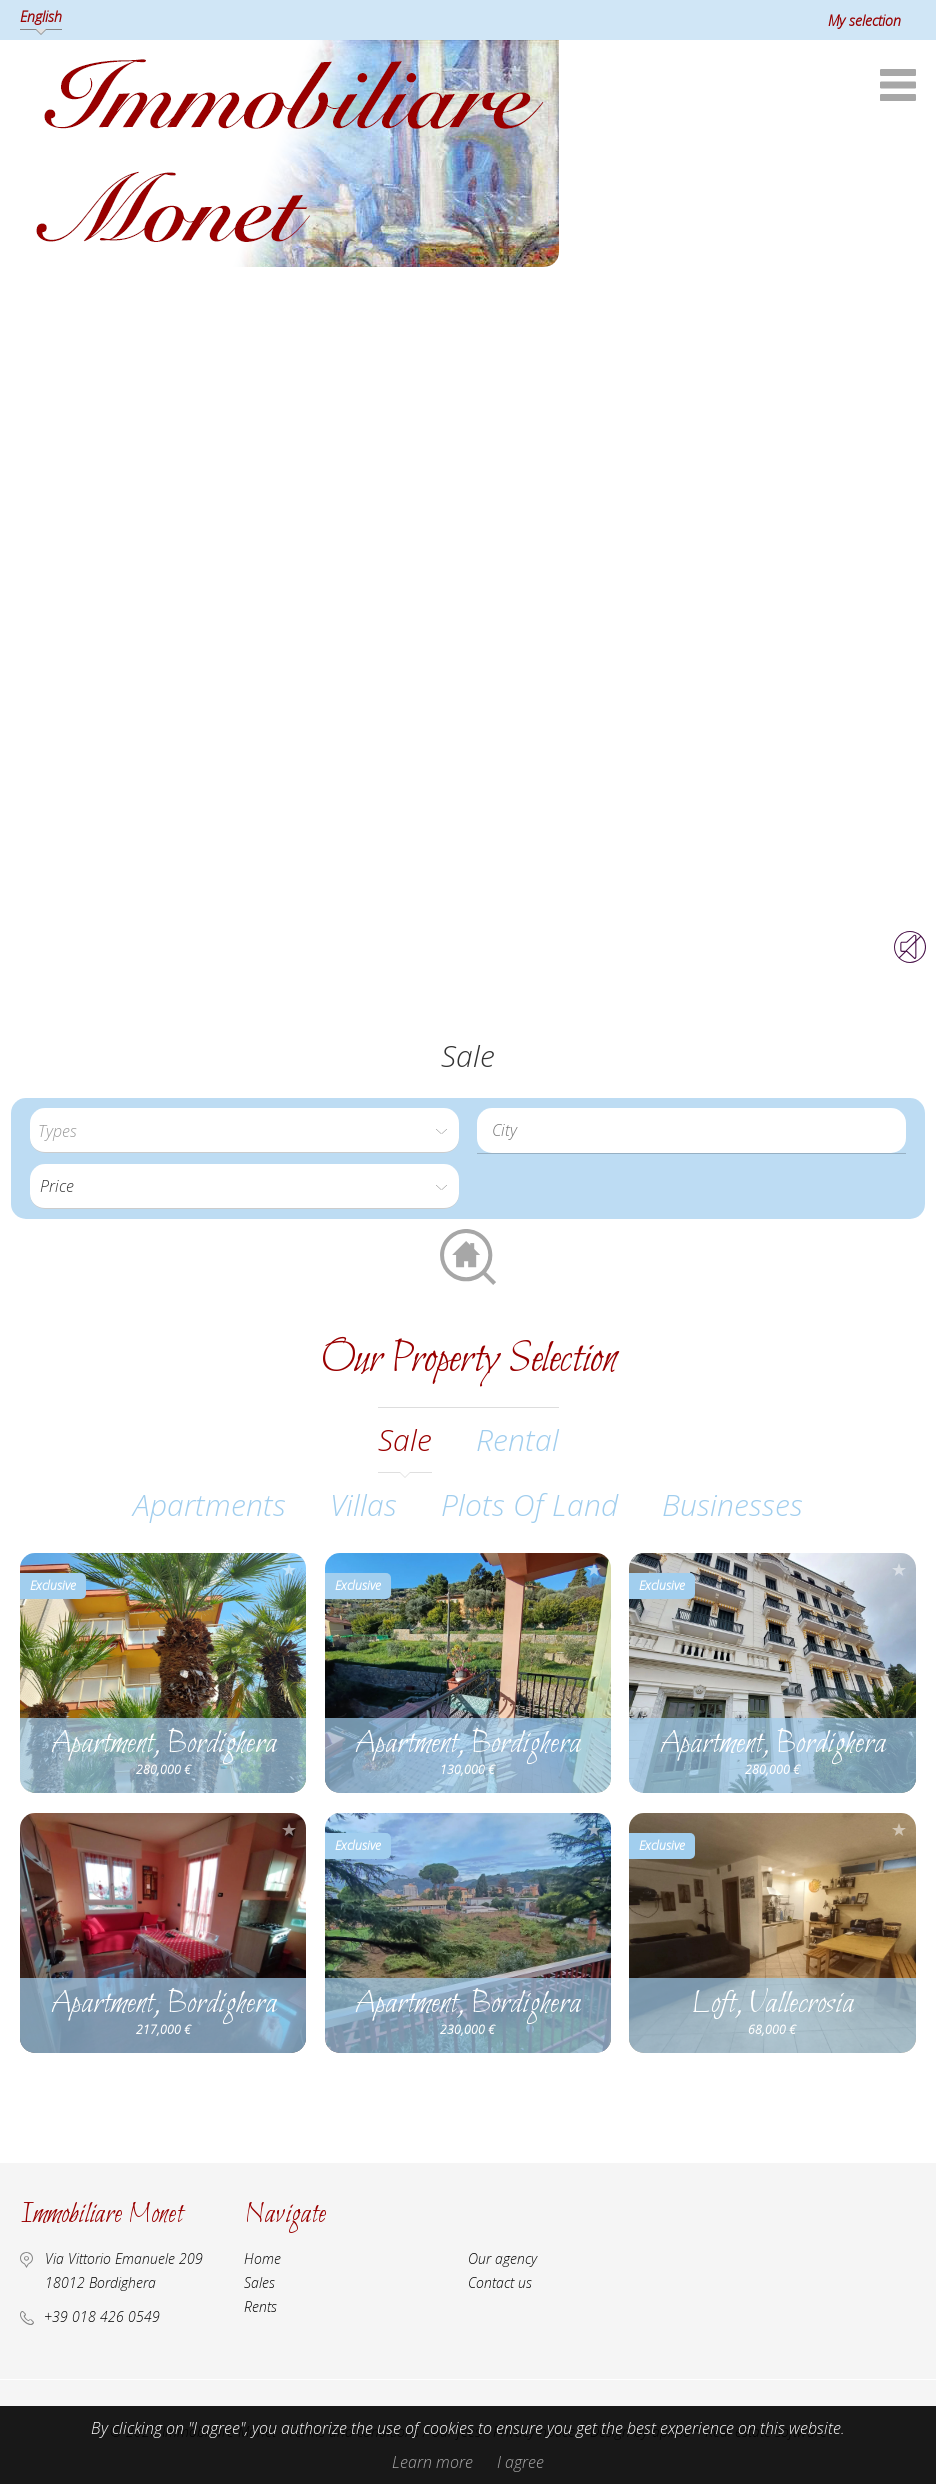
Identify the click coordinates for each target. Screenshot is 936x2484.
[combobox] (691, 1130)
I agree (520, 2462)
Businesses (732, 1504)
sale (405, 1439)
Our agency (502, 2258)
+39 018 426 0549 (102, 2316)
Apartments (209, 1504)
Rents (260, 2306)
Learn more (432, 2462)
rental (517, 1439)
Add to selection (289, 1569)
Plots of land (529, 1504)
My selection (864, 20)
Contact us (500, 2282)
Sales (259, 2282)
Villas (363, 1504)
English (41, 16)
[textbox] (696, 1130)
